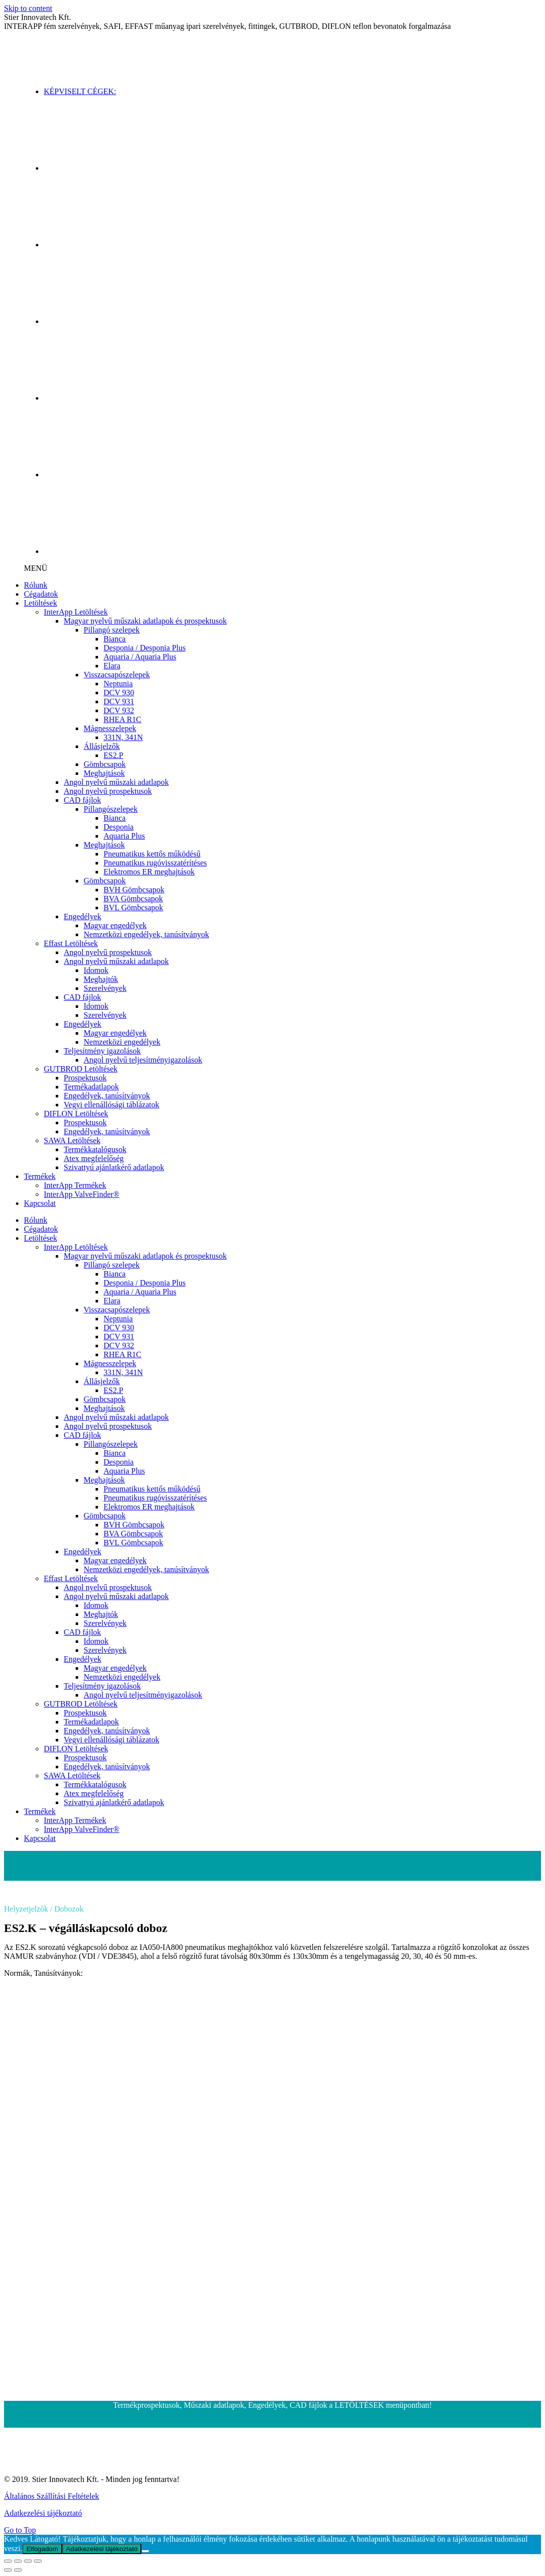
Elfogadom (42, 2549)
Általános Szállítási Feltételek (51, 2496)
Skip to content (28, 8)
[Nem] (145, 2551)
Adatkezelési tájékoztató (43, 2513)
